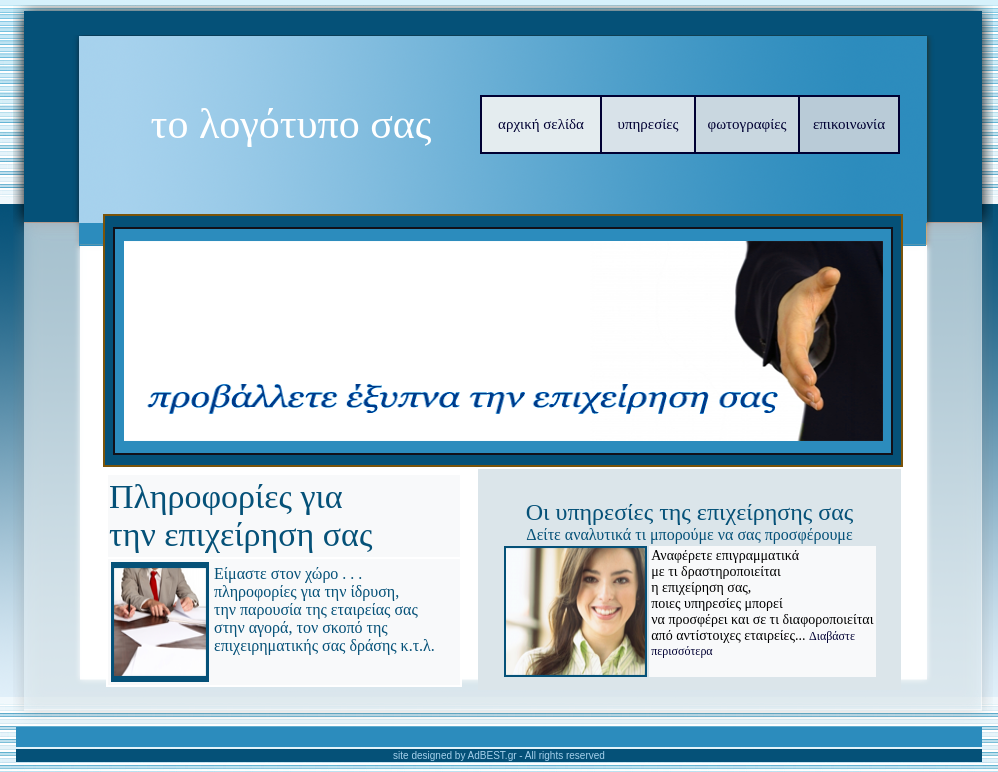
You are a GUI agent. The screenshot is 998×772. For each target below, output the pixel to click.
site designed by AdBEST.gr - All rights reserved (499, 755)
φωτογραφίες (747, 124)
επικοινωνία (849, 124)
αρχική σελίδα (541, 124)
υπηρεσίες (648, 124)
